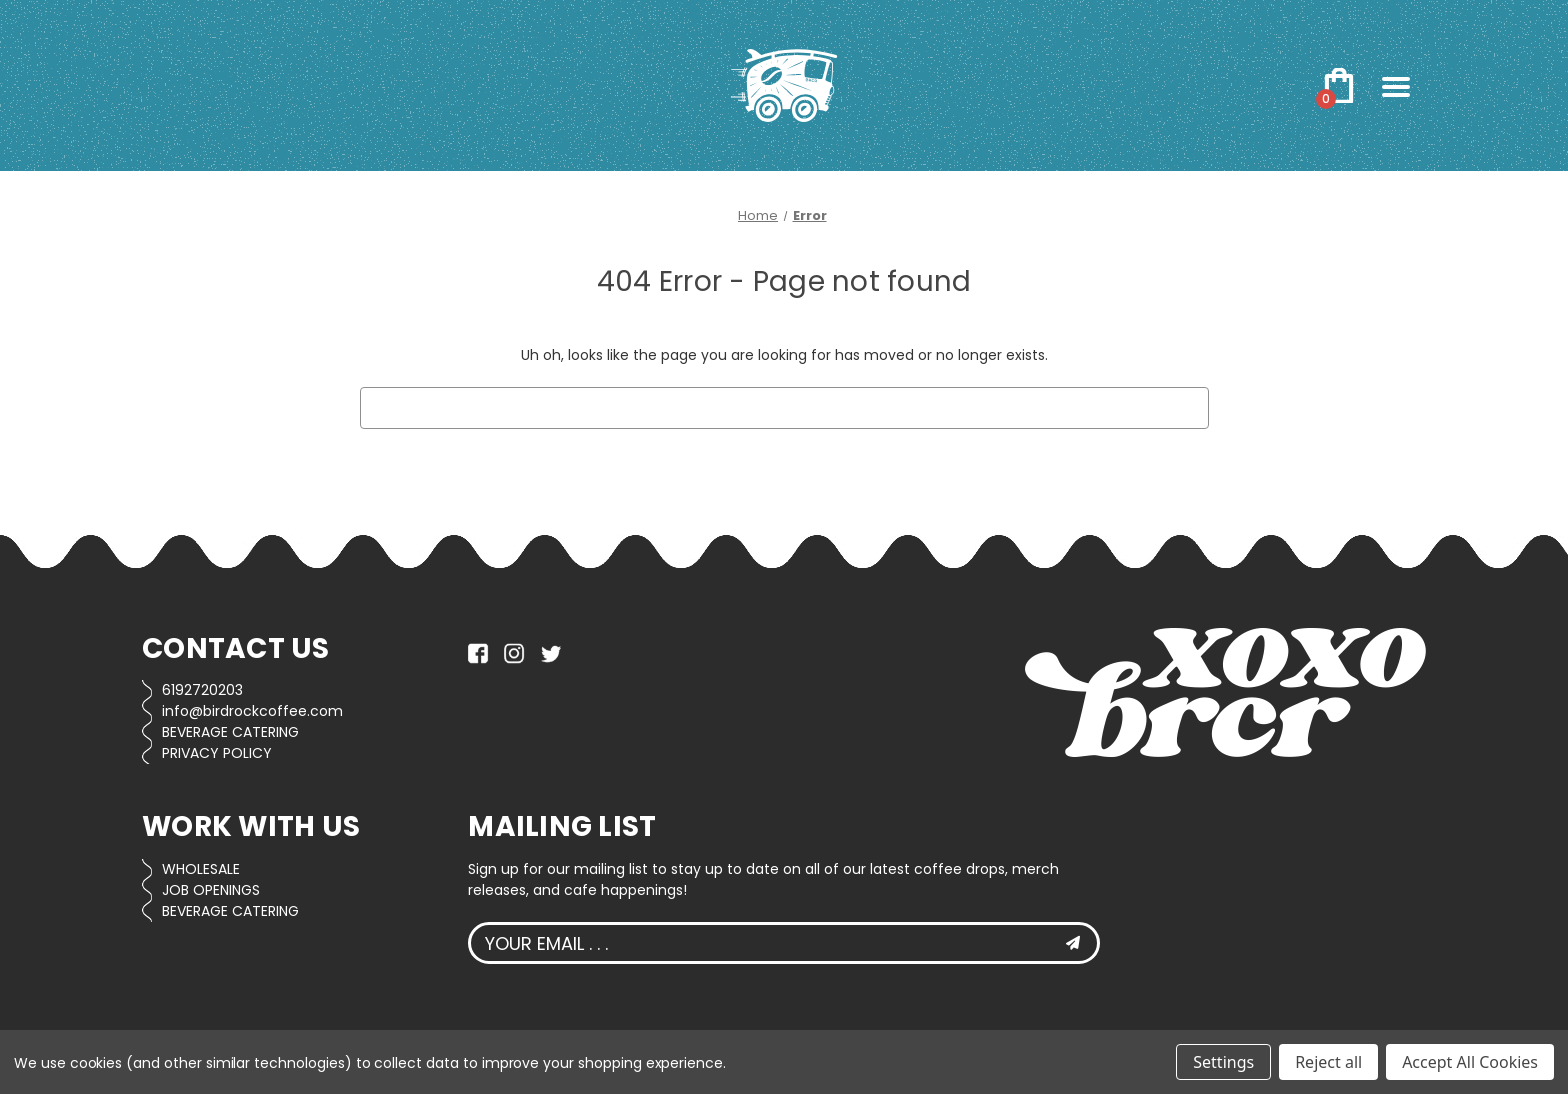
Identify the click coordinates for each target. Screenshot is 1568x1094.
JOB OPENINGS (211, 890)
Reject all (1328, 1062)
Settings (1223, 1062)
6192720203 (202, 690)
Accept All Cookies (1470, 1062)
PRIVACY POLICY (217, 753)
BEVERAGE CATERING (230, 732)
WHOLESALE (201, 869)
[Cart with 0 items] (1338, 86)
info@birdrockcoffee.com (252, 711)
